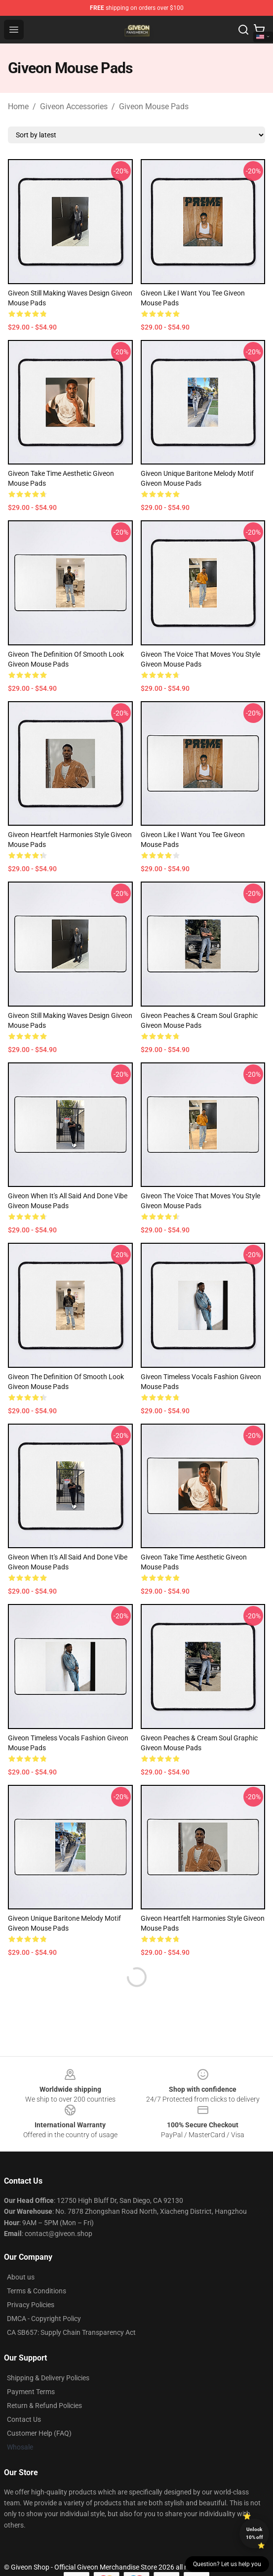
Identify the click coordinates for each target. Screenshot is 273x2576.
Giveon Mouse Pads (154, 106)
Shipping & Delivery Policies (48, 2378)
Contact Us (24, 2419)
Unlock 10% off (254, 2533)
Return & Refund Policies (44, 2405)
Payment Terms (31, 2392)
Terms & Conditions (36, 2291)
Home (18, 106)
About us (21, 2277)
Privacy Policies (30, 2305)
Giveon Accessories (74, 106)
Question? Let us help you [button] (227, 2564)
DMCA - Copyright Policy (44, 2319)
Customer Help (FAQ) (39, 2433)
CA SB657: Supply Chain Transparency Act (71, 2332)
